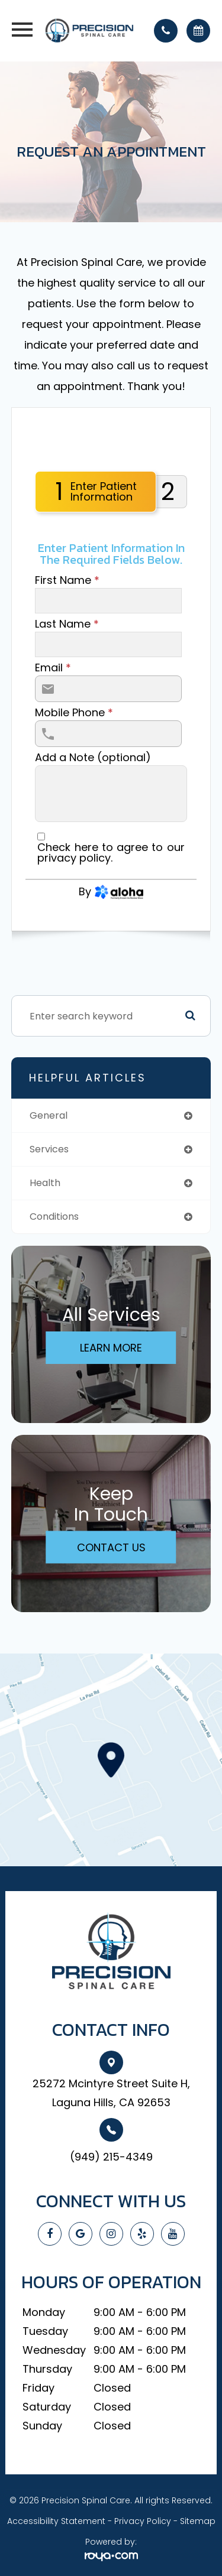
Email (53, 667)
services (49, 1149)
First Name (67, 580)
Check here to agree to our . (110, 852)
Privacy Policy (142, 2521)
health (45, 1183)
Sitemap (197, 2521)
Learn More (111, 1347)
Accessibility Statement (56, 2521)
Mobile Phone (74, 712)
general (48, 1115)
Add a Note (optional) (93, 757)
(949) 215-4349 (111, 2156)
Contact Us (111, 1546)
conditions (54, 1216)
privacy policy (74, 857)
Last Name (67, 624)
